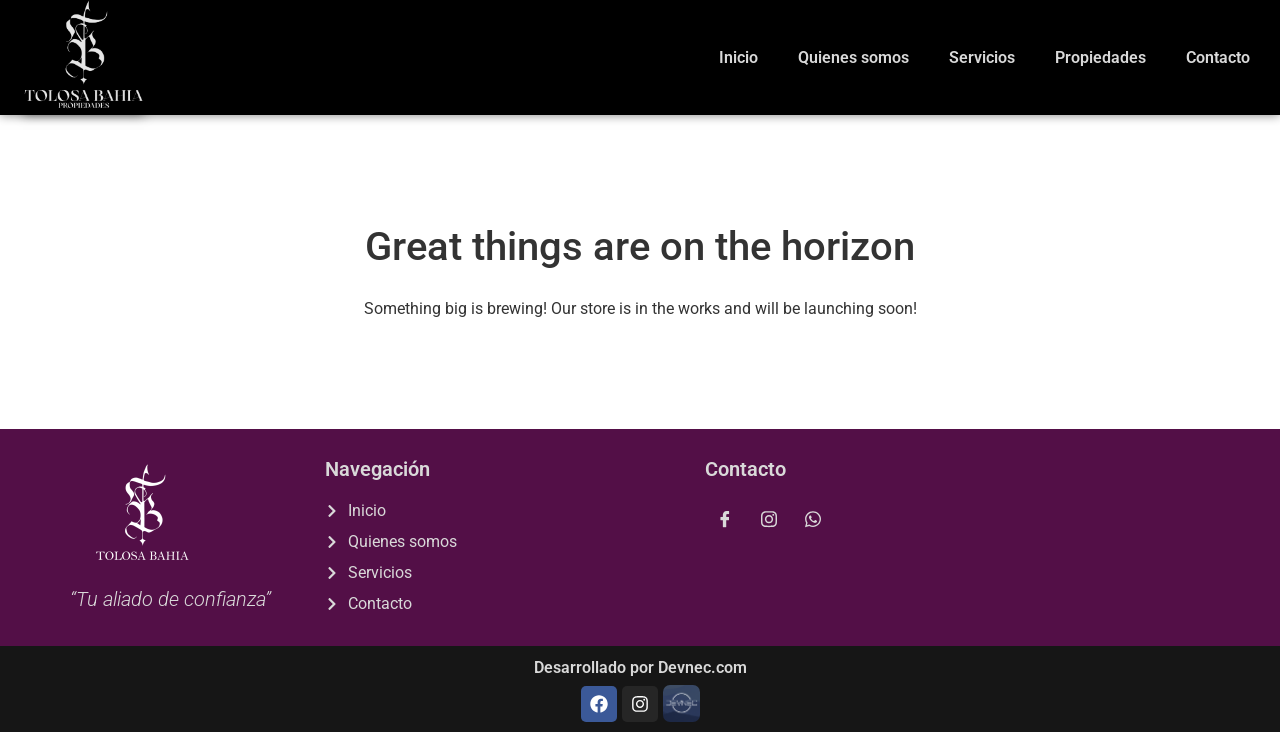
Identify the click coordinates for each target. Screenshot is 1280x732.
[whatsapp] (813, 519)
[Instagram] (769, 519)
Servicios (982, 57)
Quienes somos (853, 57)
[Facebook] (725, 519)
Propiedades (1100, 57)
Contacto (1218, 57)
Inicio (738, 57)
